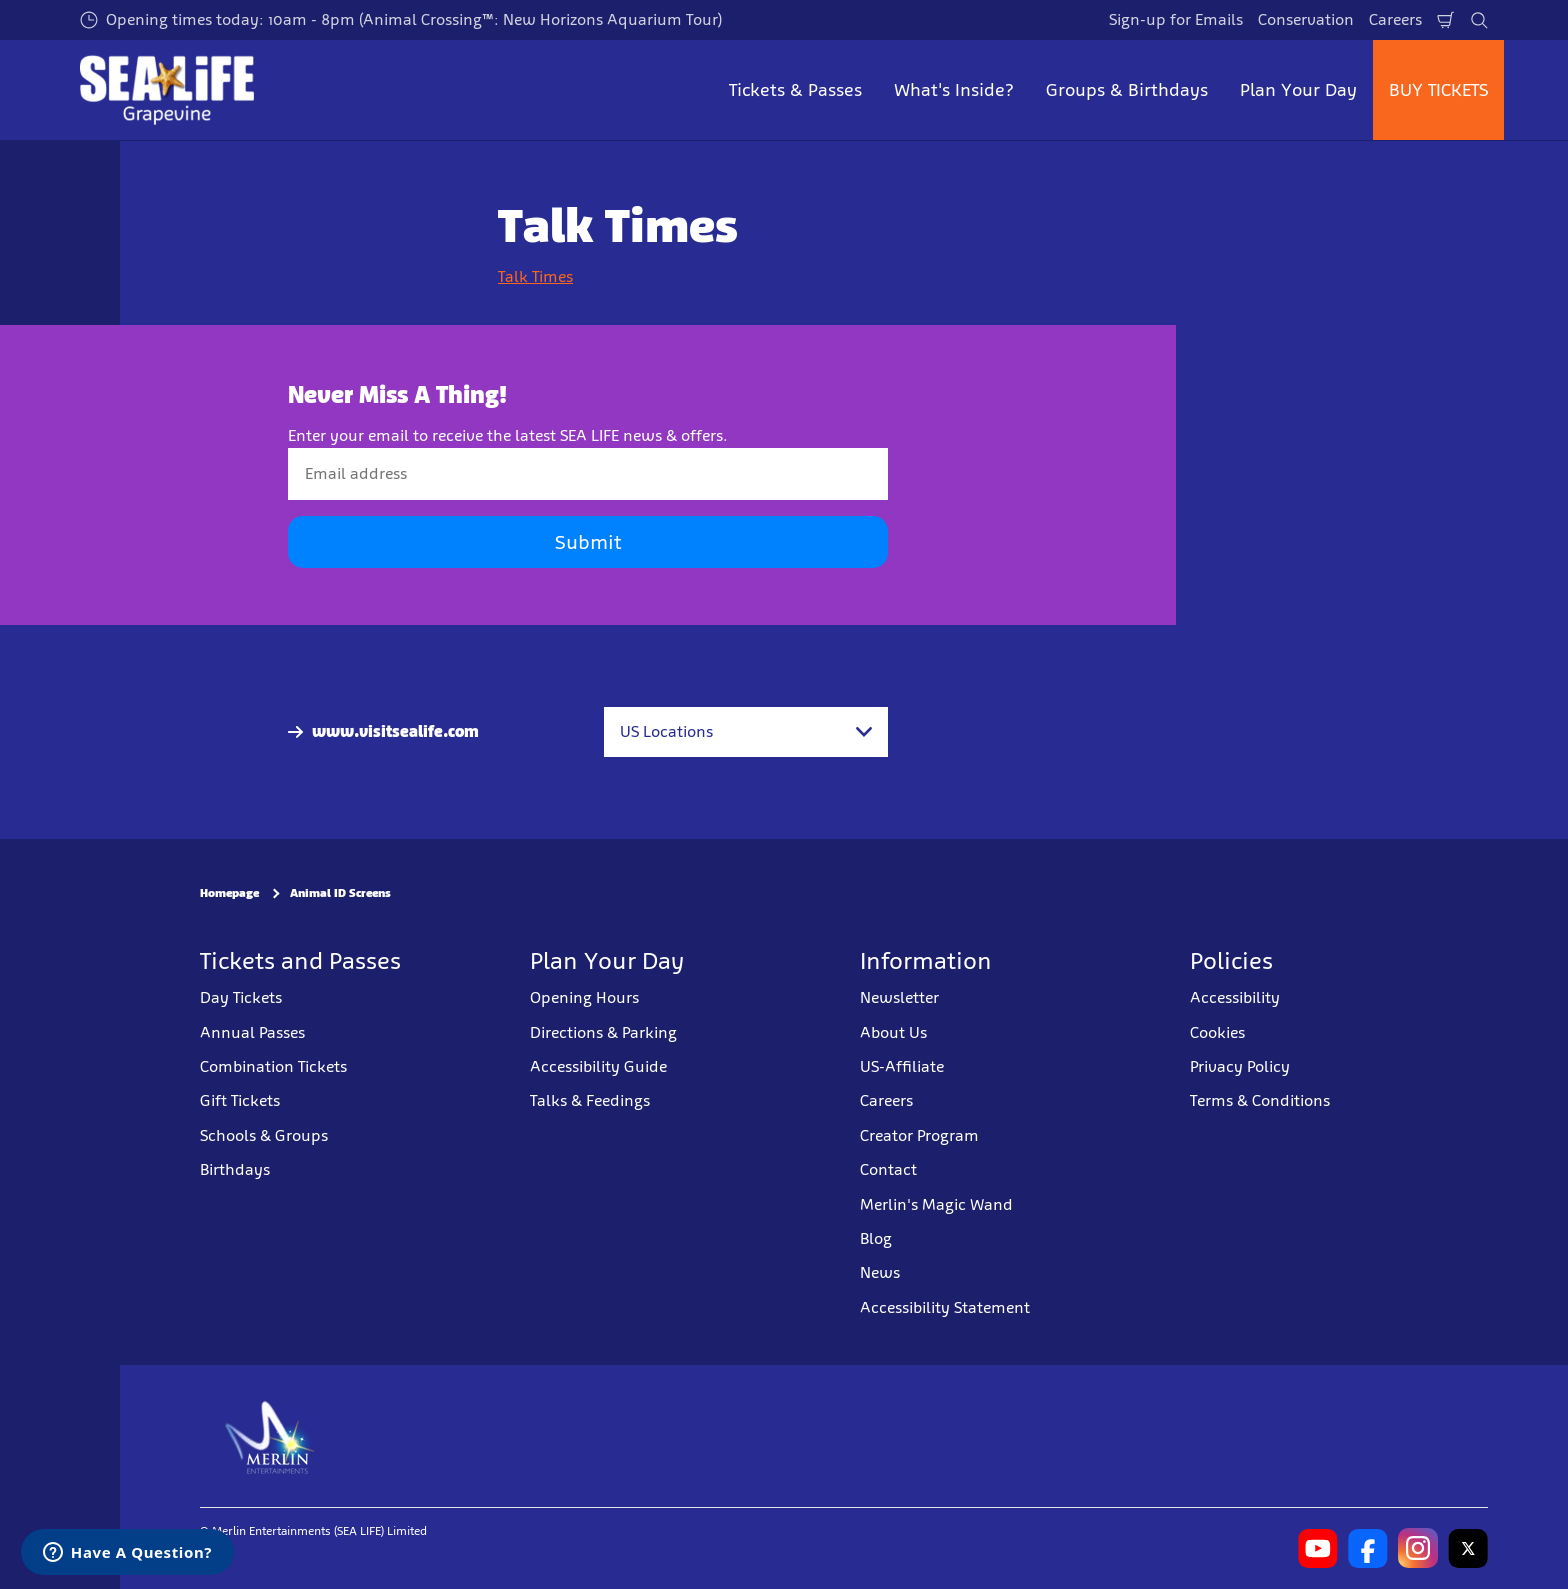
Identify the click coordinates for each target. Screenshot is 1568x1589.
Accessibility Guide (598, 1066)
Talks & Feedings (590, 1100)
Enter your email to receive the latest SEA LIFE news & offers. (508, 435)
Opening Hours (584, 997)
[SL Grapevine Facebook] (1368, 1548)
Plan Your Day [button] (1298, 90)
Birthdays (235, 1169)
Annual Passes (252, 1032)
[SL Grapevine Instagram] (1418, 1548)
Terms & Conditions (1260, 1100)
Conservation (1306, 19)
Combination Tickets (273, 1066)
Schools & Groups (264, 1135)
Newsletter (899, 997)
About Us (893, 1032)
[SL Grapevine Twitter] (1468, 1548)
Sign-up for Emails (1176, 19)
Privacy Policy (1240, 1066)
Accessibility (1235, 997)
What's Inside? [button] (954, 90)
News (880, 1272)
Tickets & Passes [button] (795, 90)
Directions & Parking (603, 1032)
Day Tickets (241, 997)
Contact (888, 1169)
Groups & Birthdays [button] (1127, 90)
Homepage (229, 893)
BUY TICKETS (1438, 90)
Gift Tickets (240, 1100)
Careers (1395, 19)
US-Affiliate (902, 1066)
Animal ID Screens (340, 893)
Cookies (1217, 1032)
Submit (588, 542)
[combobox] (746, 732)
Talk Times (535, 276)
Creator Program (919, 1135)
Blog (876, 1238)
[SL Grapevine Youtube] (1318, 1548)
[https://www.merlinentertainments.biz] (270, 1436)
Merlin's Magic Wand (936, 1204)
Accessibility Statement (945, 1307)
